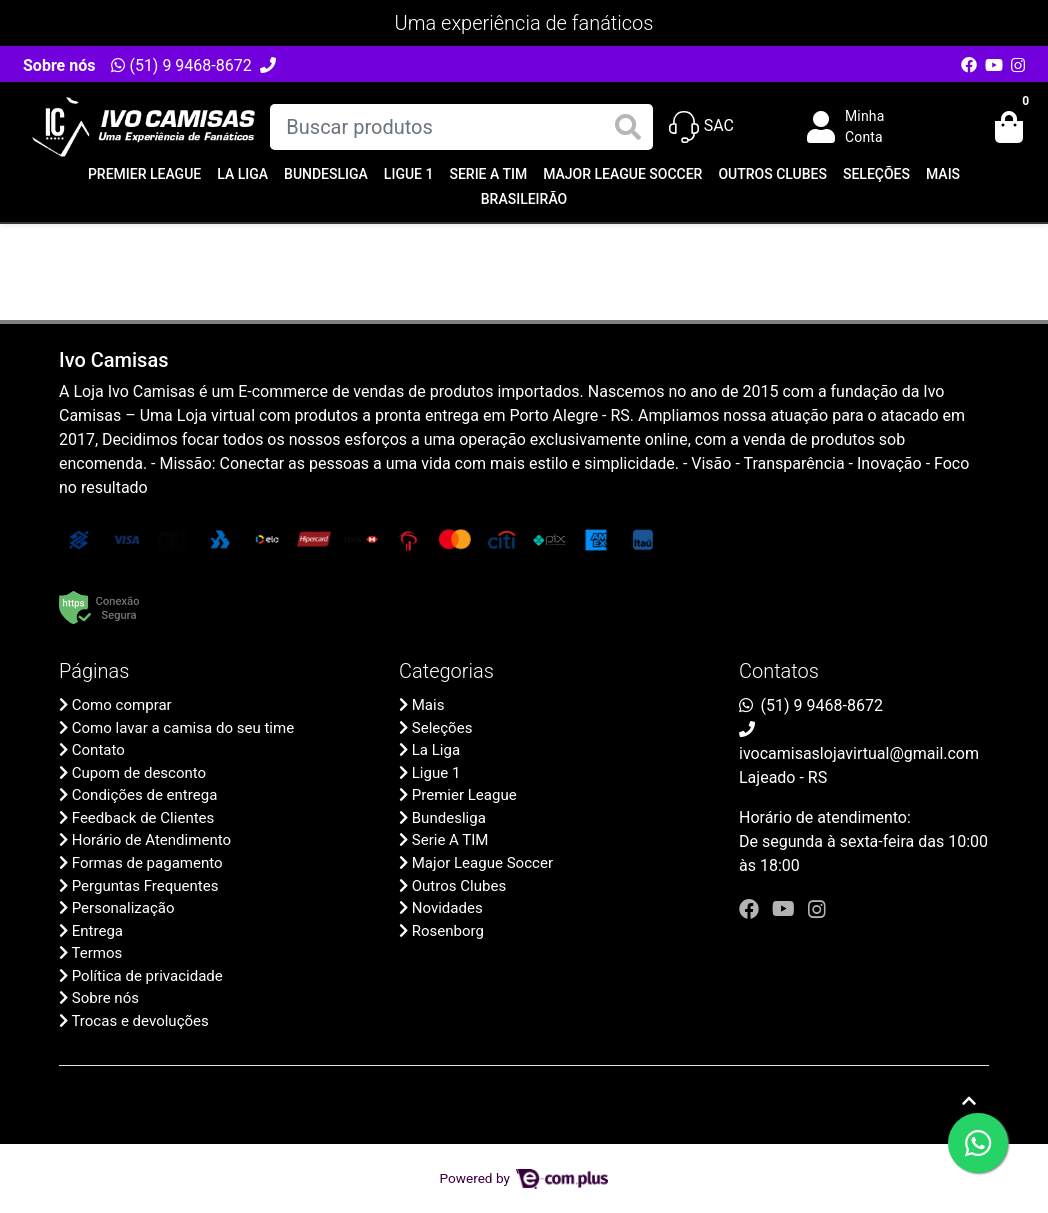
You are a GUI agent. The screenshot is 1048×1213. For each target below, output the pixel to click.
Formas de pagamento (147, 863)
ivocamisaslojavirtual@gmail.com (859, 753)
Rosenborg (448, 931)
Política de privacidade (147, 976)
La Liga (242, 174)
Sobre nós (59, 65)
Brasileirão (524, 199)
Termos (96, 953)
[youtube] (786, 909)
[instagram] (817, 909)
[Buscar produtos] (461, 127)
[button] (860, 127)
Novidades (447, 908)
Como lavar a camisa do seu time (183, 728)
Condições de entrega (145, 795)
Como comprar (122, 705)
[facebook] (751, 909)
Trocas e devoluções (139, 1021)
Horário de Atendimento (151, 840)
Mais (943, 174)
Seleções (876, 174)
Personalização (123, 908)
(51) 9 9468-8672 (181, 65)
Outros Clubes (772, 174)
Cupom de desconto (139, 773)
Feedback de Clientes (143, 818)
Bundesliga (326, 174)
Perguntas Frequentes (145, 886)
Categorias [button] (446, 671)
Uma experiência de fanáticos (524, 23)
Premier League (144, 174)
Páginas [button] (94, 671)
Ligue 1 (409, 174)
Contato (98, 750)
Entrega (97, 931)
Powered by (524, 1178)
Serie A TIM (488, 174)
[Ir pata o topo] (969, 1101)
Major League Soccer (622, 174)
